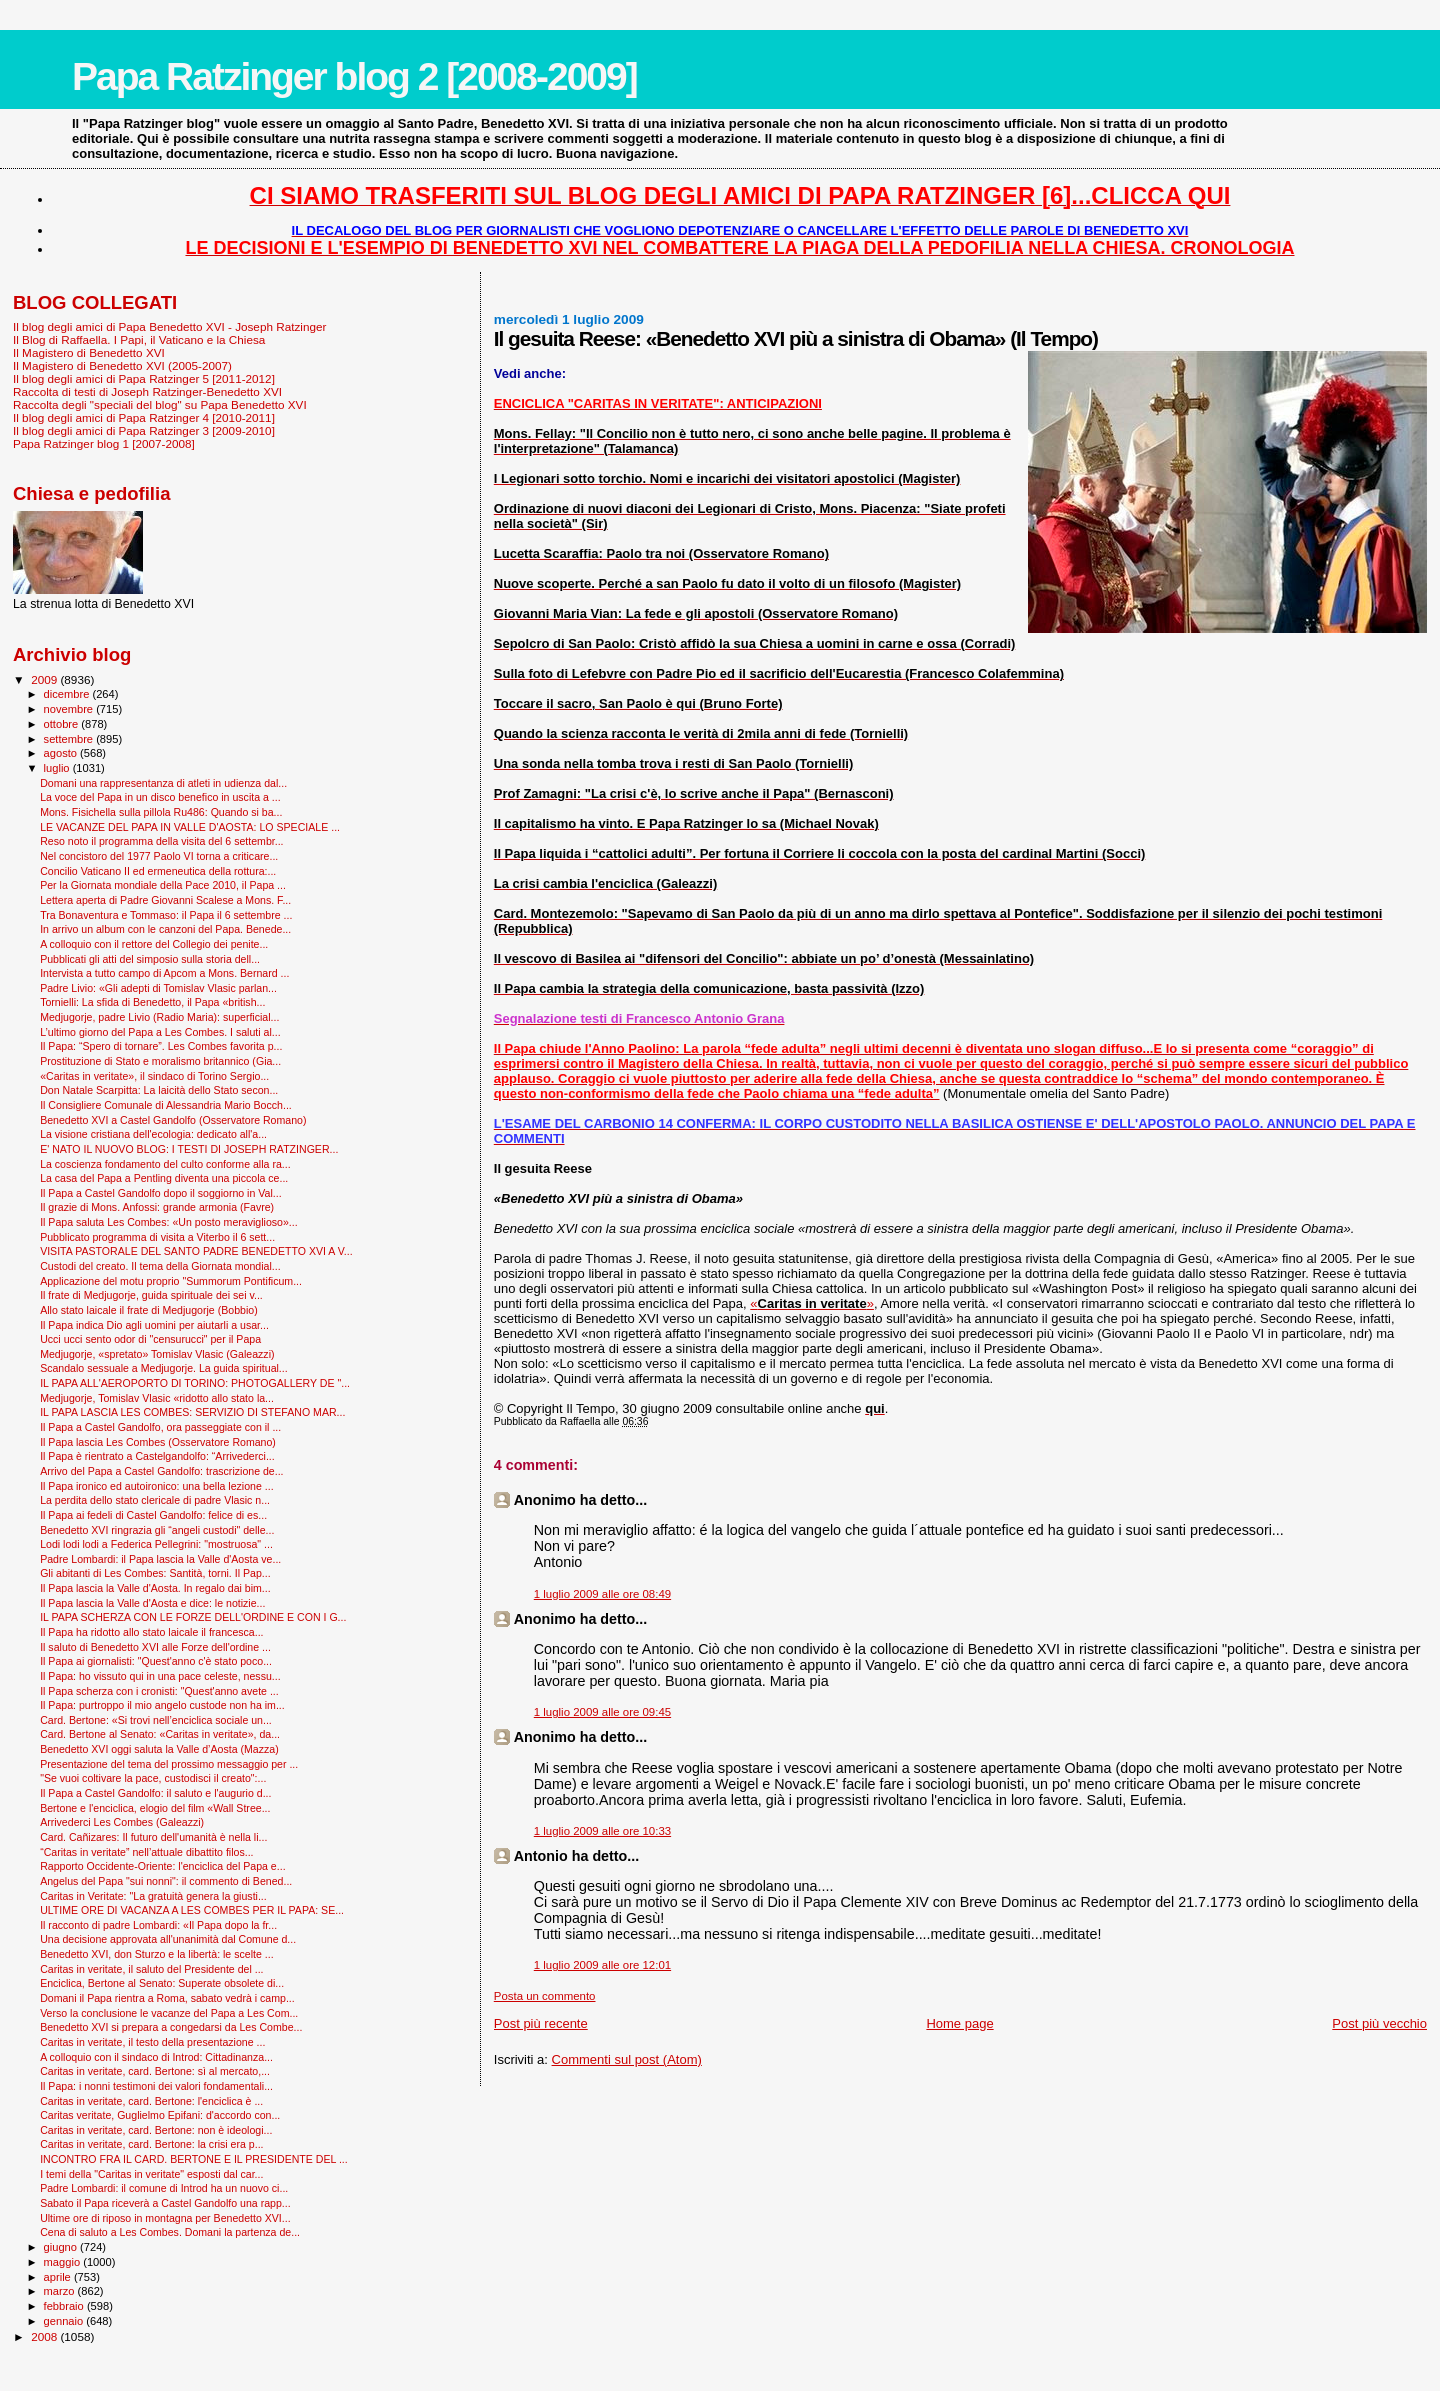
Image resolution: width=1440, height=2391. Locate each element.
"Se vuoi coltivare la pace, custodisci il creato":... (153, 1778)
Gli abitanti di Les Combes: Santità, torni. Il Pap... (155, 1573)
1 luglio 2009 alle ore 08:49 (602, 1594)
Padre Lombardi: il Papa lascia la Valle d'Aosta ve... (160, 1559)
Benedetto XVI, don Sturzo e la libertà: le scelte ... (156, 1954)
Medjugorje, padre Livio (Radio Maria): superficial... (159, 1017)
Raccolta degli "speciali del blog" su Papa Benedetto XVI (160, 404)
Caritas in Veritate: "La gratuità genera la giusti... (153, 1896)
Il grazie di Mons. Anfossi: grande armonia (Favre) (157, 1207)
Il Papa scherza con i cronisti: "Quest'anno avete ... (159, 1691)
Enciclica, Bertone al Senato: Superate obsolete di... (162, 1983)
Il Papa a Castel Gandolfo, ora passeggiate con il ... (160, 1427)
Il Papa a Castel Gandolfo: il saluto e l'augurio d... (155, 1793)
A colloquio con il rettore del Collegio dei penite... (154, 944)
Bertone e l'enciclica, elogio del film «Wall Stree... (155, 1808)
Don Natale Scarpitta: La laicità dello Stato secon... (159, 1090)
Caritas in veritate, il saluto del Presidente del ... (151, 1969)
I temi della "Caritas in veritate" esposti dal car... (151, 2174)
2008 (45, 2336)
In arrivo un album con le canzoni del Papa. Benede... (165, 929)
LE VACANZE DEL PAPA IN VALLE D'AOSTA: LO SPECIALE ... (190, 827)
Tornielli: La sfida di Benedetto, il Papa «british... (152, 1002)
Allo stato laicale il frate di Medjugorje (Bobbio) (149, 1310)
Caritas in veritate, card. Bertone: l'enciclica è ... (151, 2101)
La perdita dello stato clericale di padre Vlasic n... (155, 1500)
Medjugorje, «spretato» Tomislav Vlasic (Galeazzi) (157, 1354)
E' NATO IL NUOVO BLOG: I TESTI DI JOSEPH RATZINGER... (189, 1149)
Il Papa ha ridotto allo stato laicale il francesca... (151, 1632)
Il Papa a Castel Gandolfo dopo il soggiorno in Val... (161, 1193)
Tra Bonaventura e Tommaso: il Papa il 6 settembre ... (166, 915)
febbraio (65, 2306)
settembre (70, 739)
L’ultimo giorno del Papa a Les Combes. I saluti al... (160, 1032)
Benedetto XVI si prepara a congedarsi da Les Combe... (171, 2027)
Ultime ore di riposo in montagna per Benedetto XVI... (165, 2218)
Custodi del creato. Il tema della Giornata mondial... (160, 1266)
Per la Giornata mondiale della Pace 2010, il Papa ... (163, 885)
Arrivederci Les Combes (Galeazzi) (122, 1822)
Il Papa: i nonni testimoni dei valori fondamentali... (156, 2086)
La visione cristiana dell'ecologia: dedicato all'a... (153, 1134)
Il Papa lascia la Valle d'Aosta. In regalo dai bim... (155, 1588)
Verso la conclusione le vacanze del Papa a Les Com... (169, 2013)
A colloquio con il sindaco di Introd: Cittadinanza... (156, 2057)
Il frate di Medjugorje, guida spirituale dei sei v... (151, 1295)
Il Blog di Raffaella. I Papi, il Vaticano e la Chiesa (139, 339)
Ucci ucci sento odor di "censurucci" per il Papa (150, 1339)
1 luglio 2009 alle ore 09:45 (602, 1712)
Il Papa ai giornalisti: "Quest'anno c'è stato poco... (156, 1661)
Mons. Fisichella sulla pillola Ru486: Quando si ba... (161, 812)
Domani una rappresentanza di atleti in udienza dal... (163, 783)
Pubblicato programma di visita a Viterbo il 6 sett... (157, 1237)
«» (812, 1303)
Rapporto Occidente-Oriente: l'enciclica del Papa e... (162, 1866)
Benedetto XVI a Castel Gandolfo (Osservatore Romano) (173, 1120)
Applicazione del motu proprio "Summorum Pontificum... (171, 1281)
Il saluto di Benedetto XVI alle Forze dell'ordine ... (155, 1647)
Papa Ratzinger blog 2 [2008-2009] (354, 76)
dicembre (68, 694)
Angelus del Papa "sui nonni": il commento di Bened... (166, 1881)
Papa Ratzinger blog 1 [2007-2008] (104, 443)
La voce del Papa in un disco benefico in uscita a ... (160, 797)
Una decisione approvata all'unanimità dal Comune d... (168, 1939)
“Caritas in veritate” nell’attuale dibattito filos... (146, 1852)
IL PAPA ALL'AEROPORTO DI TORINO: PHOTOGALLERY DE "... (195, 1383)
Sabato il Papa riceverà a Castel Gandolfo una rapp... (165, 2203)
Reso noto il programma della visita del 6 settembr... (161, 841)
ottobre (63, 724)
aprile (59, 2277)
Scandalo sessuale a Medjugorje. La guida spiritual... (164, 1368)
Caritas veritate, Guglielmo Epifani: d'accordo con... (160, 2115)
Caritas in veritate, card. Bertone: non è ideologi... (156, 2130)
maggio (64, 2262)
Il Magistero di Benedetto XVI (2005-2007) (122, 365)
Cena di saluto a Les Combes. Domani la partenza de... (170, 2232)
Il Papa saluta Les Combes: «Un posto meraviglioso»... (169, 1222)
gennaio (65, 2321)
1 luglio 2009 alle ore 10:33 (602, 1831)
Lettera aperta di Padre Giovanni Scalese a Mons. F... (165, 900)
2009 (45, 679)
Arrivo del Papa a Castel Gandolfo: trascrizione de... (161, 1471)
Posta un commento (545, 1996)
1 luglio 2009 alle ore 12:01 (602, 1965)
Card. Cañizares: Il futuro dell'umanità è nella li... (153, 1837)
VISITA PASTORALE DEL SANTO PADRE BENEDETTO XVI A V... (196, 1251)
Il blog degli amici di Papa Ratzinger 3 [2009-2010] (144, 430)
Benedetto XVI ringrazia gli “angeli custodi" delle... (157, 1530)
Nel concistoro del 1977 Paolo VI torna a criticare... (159, 856)
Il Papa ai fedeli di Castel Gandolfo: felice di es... (153, 1515)
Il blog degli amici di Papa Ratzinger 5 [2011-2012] (144, 378)
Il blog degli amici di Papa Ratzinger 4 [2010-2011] (144, 417)
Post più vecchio (1379, 2023)
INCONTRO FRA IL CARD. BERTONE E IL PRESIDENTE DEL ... (194, 2159)
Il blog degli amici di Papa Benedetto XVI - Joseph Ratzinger (169, 326)
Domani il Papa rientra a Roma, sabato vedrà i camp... (167, 1998)
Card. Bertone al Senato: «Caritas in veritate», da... (160, 1734)
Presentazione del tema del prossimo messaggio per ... (169, 1764)
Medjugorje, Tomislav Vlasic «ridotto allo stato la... (157, 1398)
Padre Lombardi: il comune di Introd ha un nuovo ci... (164, 2188)
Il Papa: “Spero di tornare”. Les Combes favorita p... (161, 1046)
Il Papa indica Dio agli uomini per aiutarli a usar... (154, 1325)
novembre (70, 709)
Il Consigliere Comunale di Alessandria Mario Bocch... (166, 1105)
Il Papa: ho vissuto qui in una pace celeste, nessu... (160, 1676)
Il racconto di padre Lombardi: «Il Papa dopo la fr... (158, 1925)
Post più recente (541, 2023)
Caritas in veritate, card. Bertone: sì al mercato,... (155, 2071)
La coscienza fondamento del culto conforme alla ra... (165, 1164)
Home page (959, 2023)
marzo (61, 2291)
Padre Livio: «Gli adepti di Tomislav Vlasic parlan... (158, 988)
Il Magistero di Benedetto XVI (89, 352)
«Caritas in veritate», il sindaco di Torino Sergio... (154, 1076)
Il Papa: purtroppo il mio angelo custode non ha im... (162, 1705)
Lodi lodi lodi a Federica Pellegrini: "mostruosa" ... (156, 1544)
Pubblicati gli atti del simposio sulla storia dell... (150, 959)
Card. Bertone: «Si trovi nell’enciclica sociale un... (156, 1720)
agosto (62, 753)
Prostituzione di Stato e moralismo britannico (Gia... (160, 1061)
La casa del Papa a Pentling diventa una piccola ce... (164, 1178)
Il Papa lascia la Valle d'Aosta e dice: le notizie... (152, 1603)
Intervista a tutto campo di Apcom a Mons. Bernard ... (164, 973)
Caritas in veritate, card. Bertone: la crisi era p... (151, 2144)
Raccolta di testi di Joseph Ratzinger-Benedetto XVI (147, 391)
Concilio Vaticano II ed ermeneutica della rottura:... (158, 871)
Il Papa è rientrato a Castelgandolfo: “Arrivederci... (157, 1456)
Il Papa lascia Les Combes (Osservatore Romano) (158, 1442)
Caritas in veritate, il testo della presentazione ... (152, 2042)
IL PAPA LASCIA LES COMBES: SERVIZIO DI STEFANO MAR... (192, 1412)
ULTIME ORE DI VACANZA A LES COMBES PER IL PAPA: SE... (192, 1910)
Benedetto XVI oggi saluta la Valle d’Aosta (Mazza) (159, 1749)
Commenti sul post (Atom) (627, 2059)
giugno (62, 2247)
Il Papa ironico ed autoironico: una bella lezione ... (156, 1486)
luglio (58, 768)
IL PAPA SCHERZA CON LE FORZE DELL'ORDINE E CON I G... (193, 1617)
